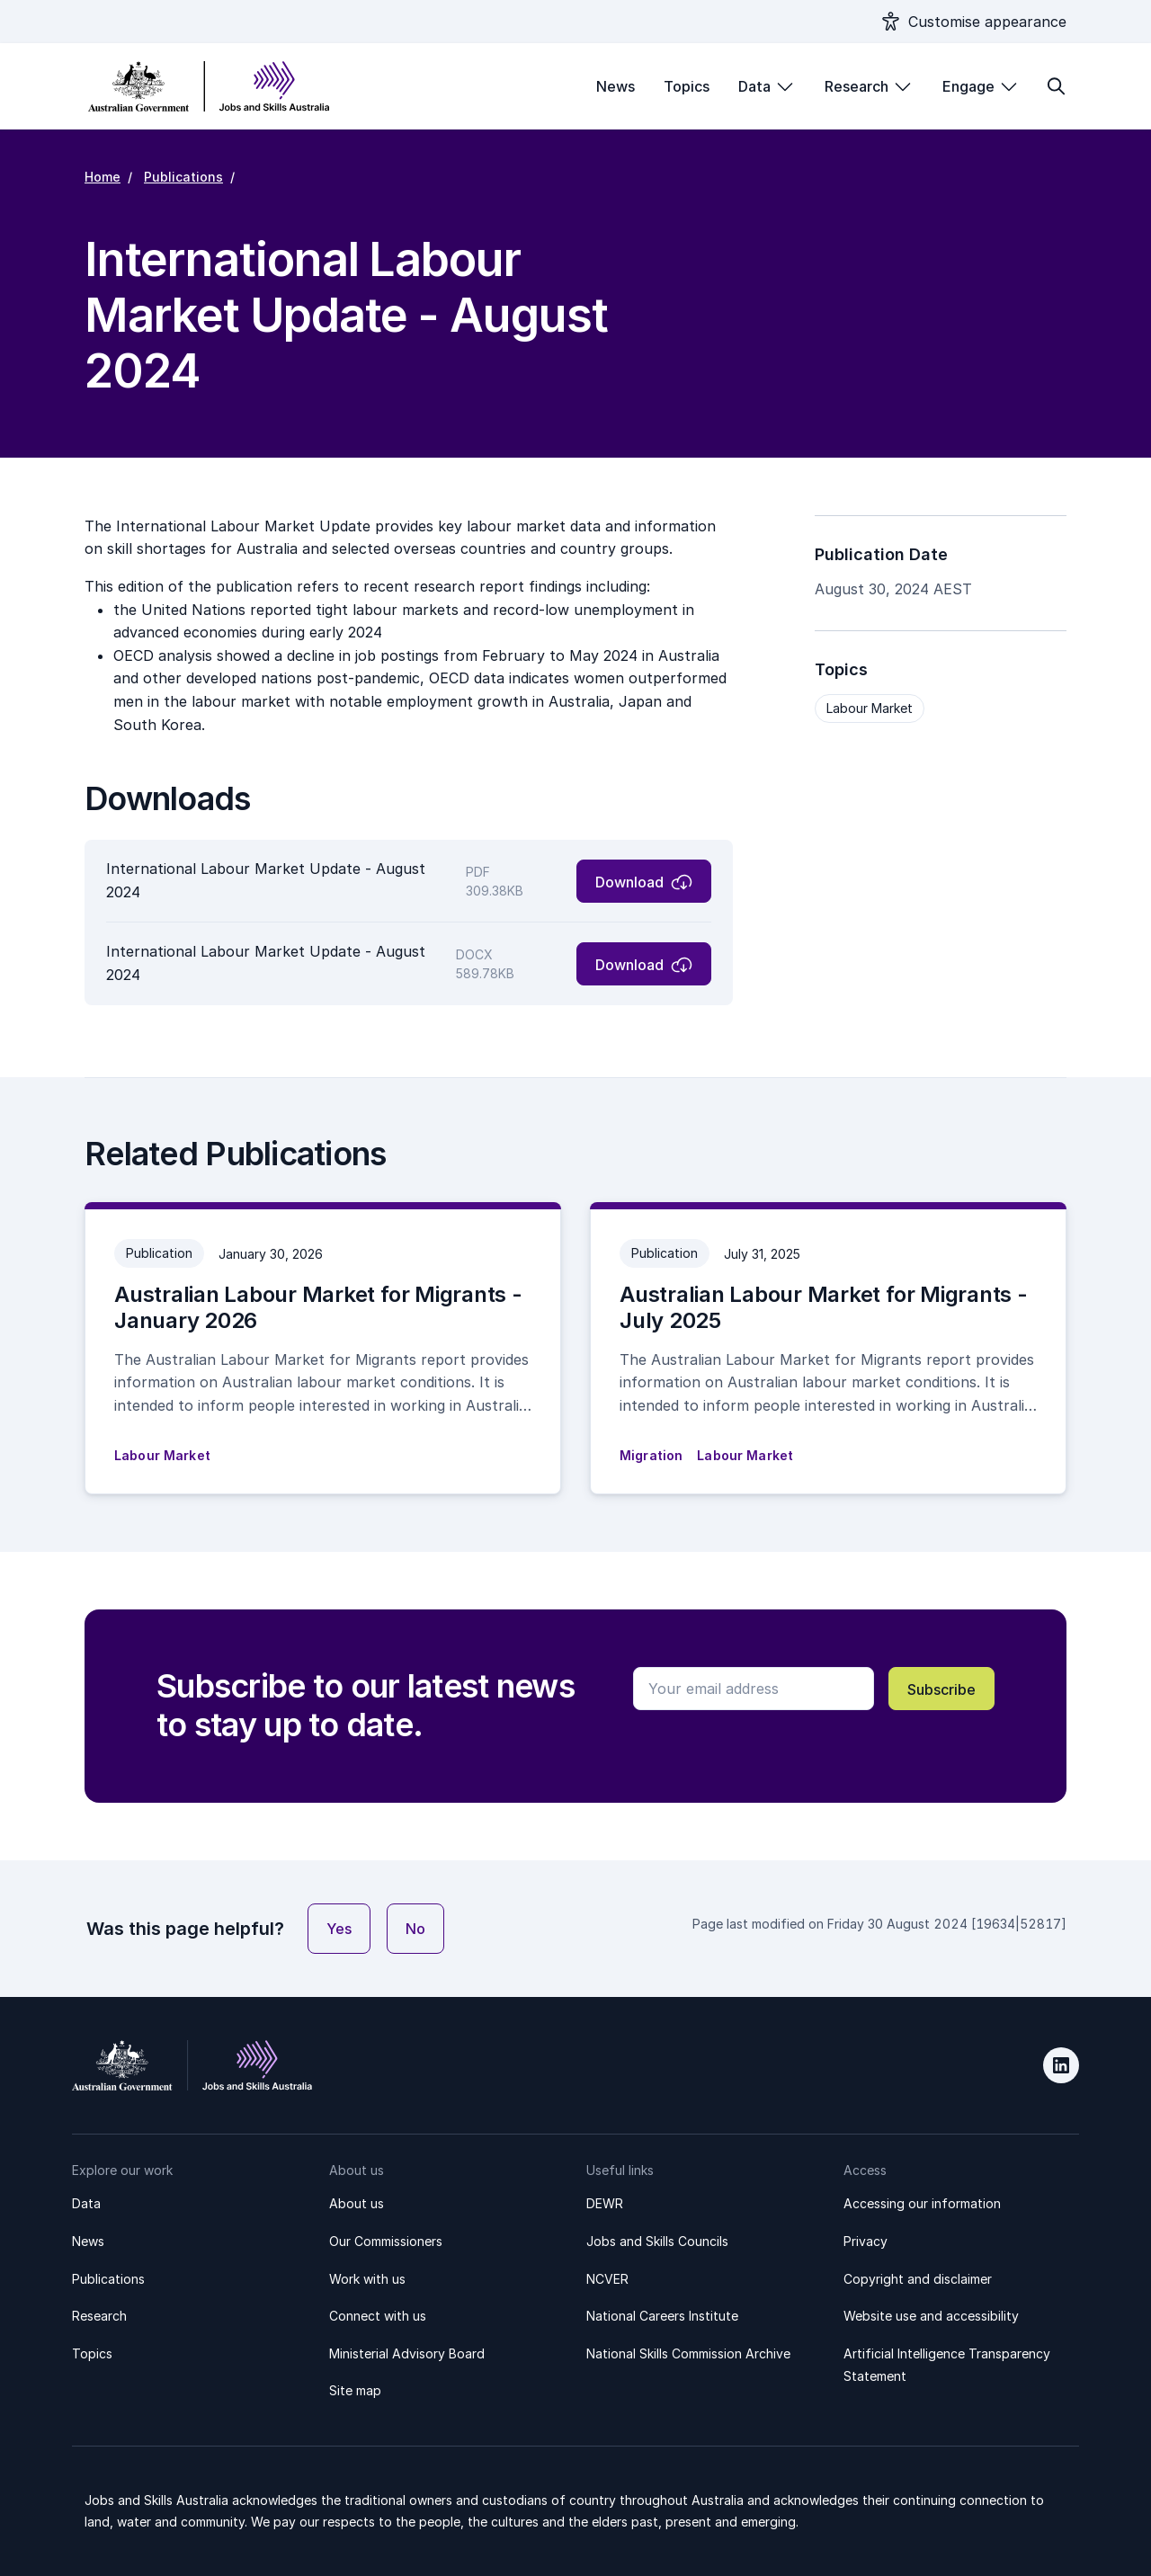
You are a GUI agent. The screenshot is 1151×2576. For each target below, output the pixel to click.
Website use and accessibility (931, 2315)
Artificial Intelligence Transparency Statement (946, 2365)
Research (856, 86)
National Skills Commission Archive (688, 2353)
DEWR (604, 2203)
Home (102, 176)
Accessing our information (922, 2203)
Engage (968, 86)
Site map (355, 2390)
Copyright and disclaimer (917, 2278)
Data (754, 86)
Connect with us (377, 2315)
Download (629, 882)
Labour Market (869, 708)
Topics (686, 86)
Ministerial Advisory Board (407, 2353)
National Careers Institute (662, 2315)
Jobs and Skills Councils (657, 2241)
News (615, 86)
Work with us (367, 2278)
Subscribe (941, 1689)
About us (356, 2203)
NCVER (607, 2278)
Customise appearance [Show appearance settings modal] (987, 22)
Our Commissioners (385, 2241)
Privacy (865, 2241)
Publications (183, 176)
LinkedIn (1061, 2065)
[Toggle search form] (1055, 86)
